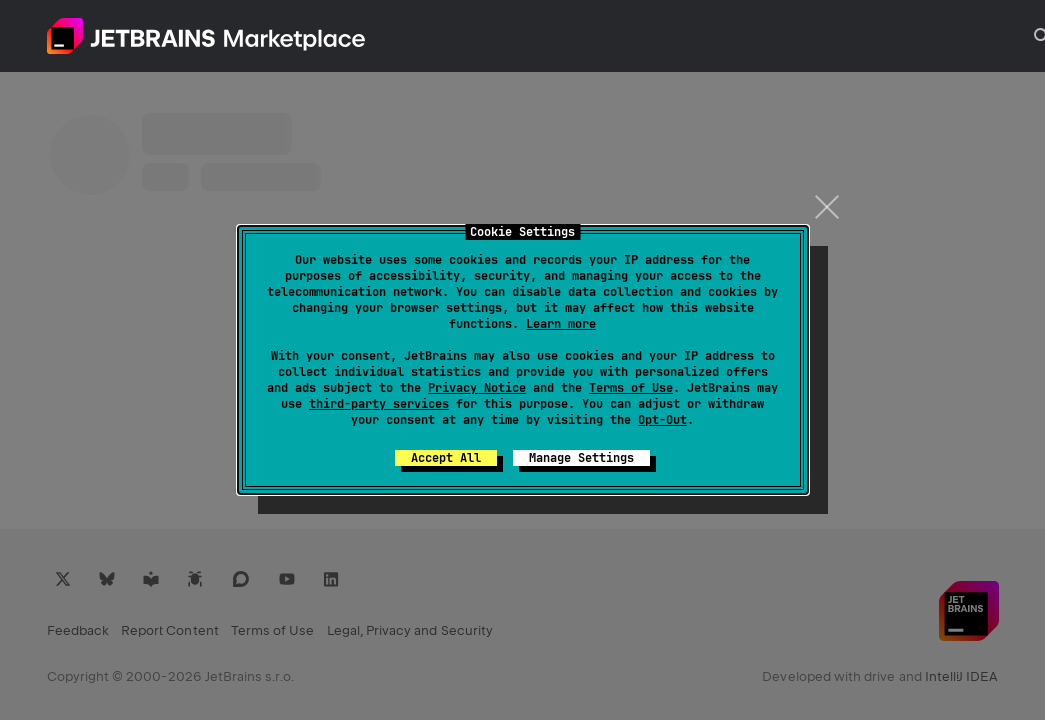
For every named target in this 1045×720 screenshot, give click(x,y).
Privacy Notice (477, 388)
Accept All (446, 458)
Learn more (561, 324)
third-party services (379, 404)
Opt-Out (662, 420)
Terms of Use (631, 388)
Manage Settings (581, 458)
